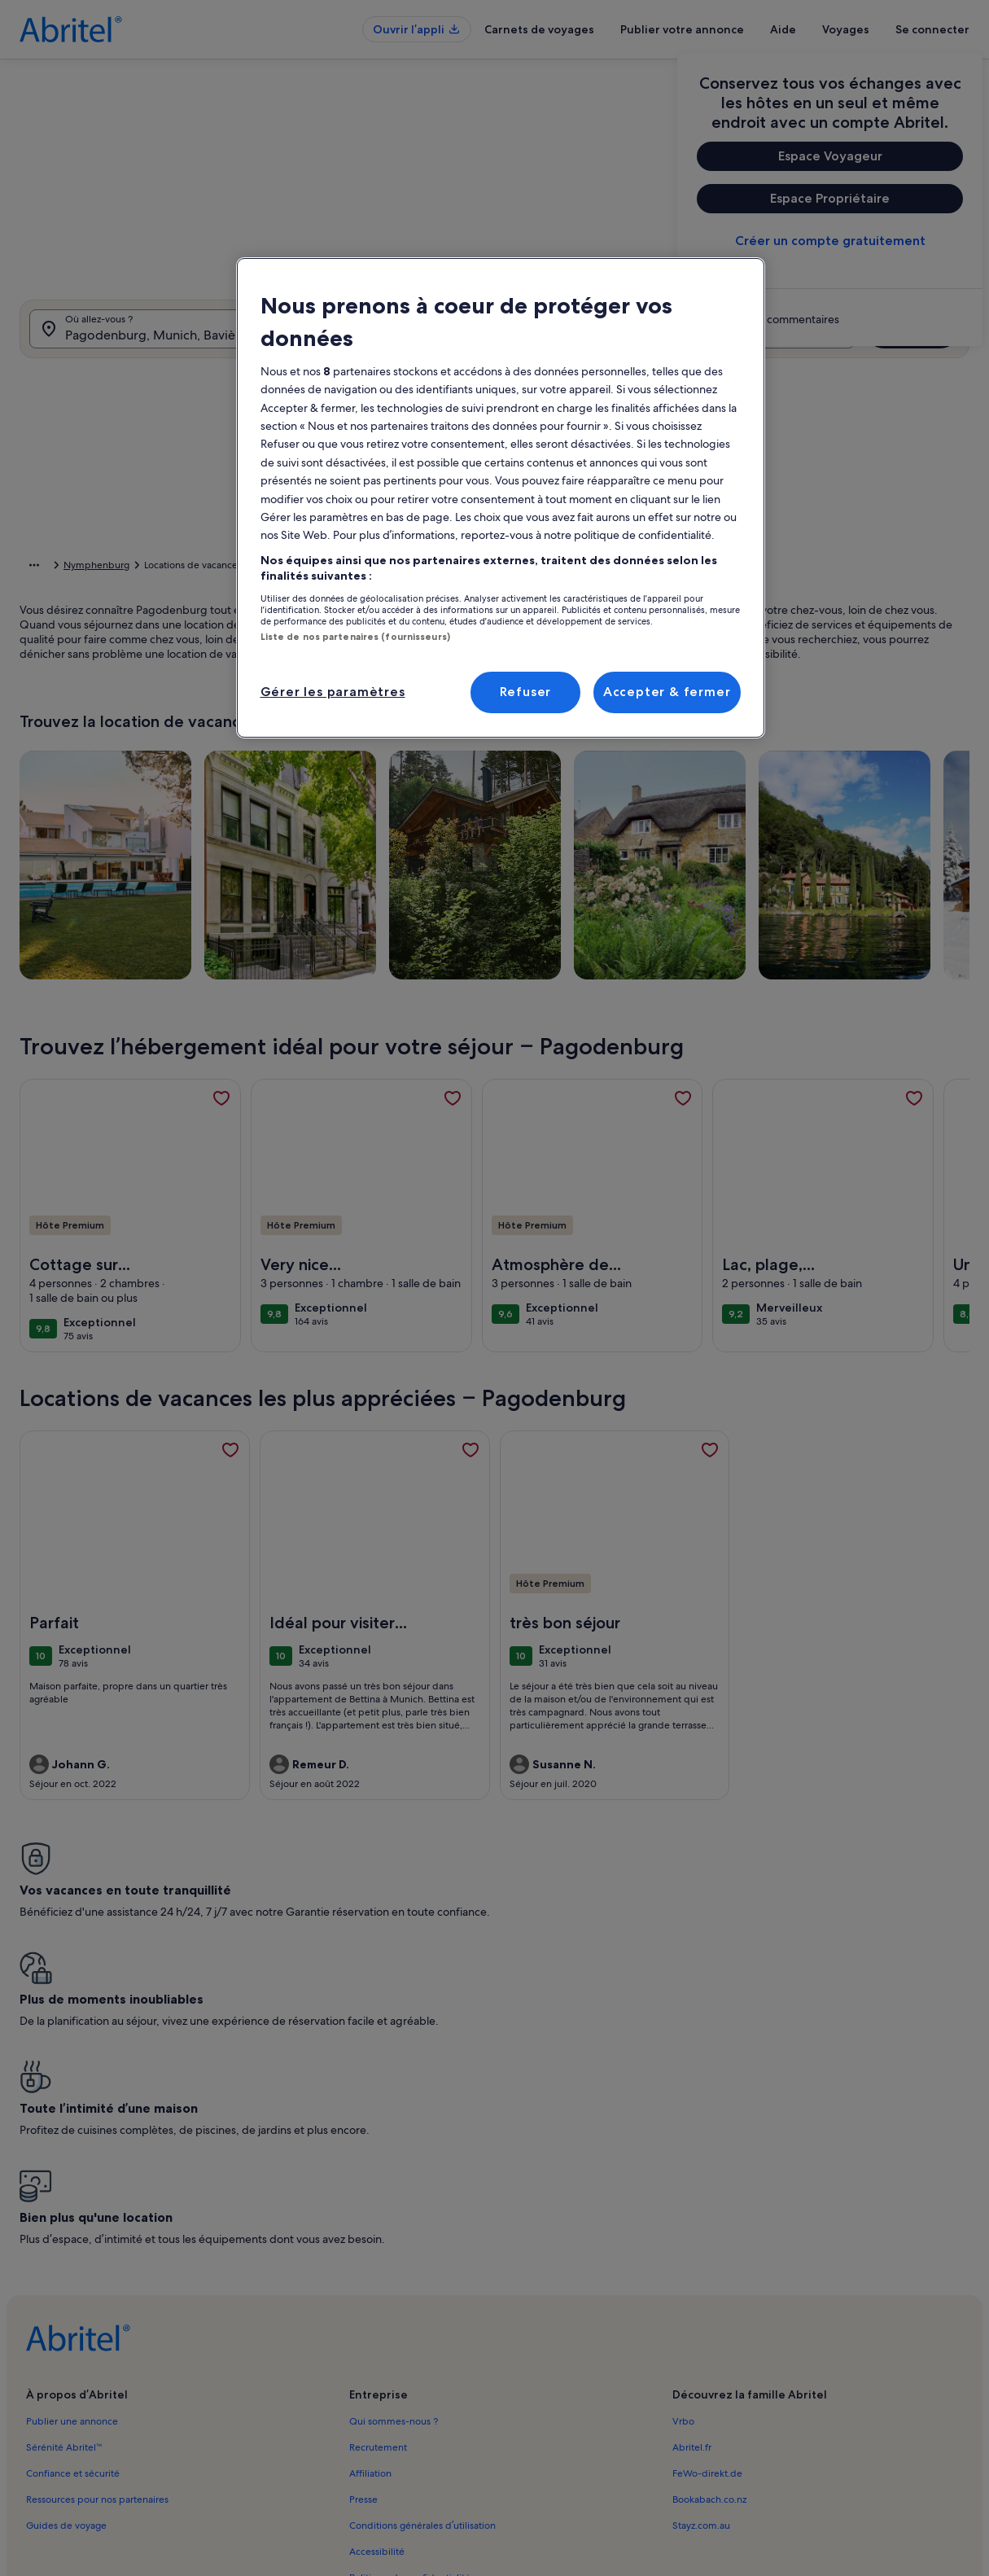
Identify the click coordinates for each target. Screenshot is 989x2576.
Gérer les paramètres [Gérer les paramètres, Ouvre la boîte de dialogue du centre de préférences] (332, 691)
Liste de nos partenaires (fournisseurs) (355, 636)
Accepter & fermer (667, 691)
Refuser (526, 691)
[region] (500, 497)
